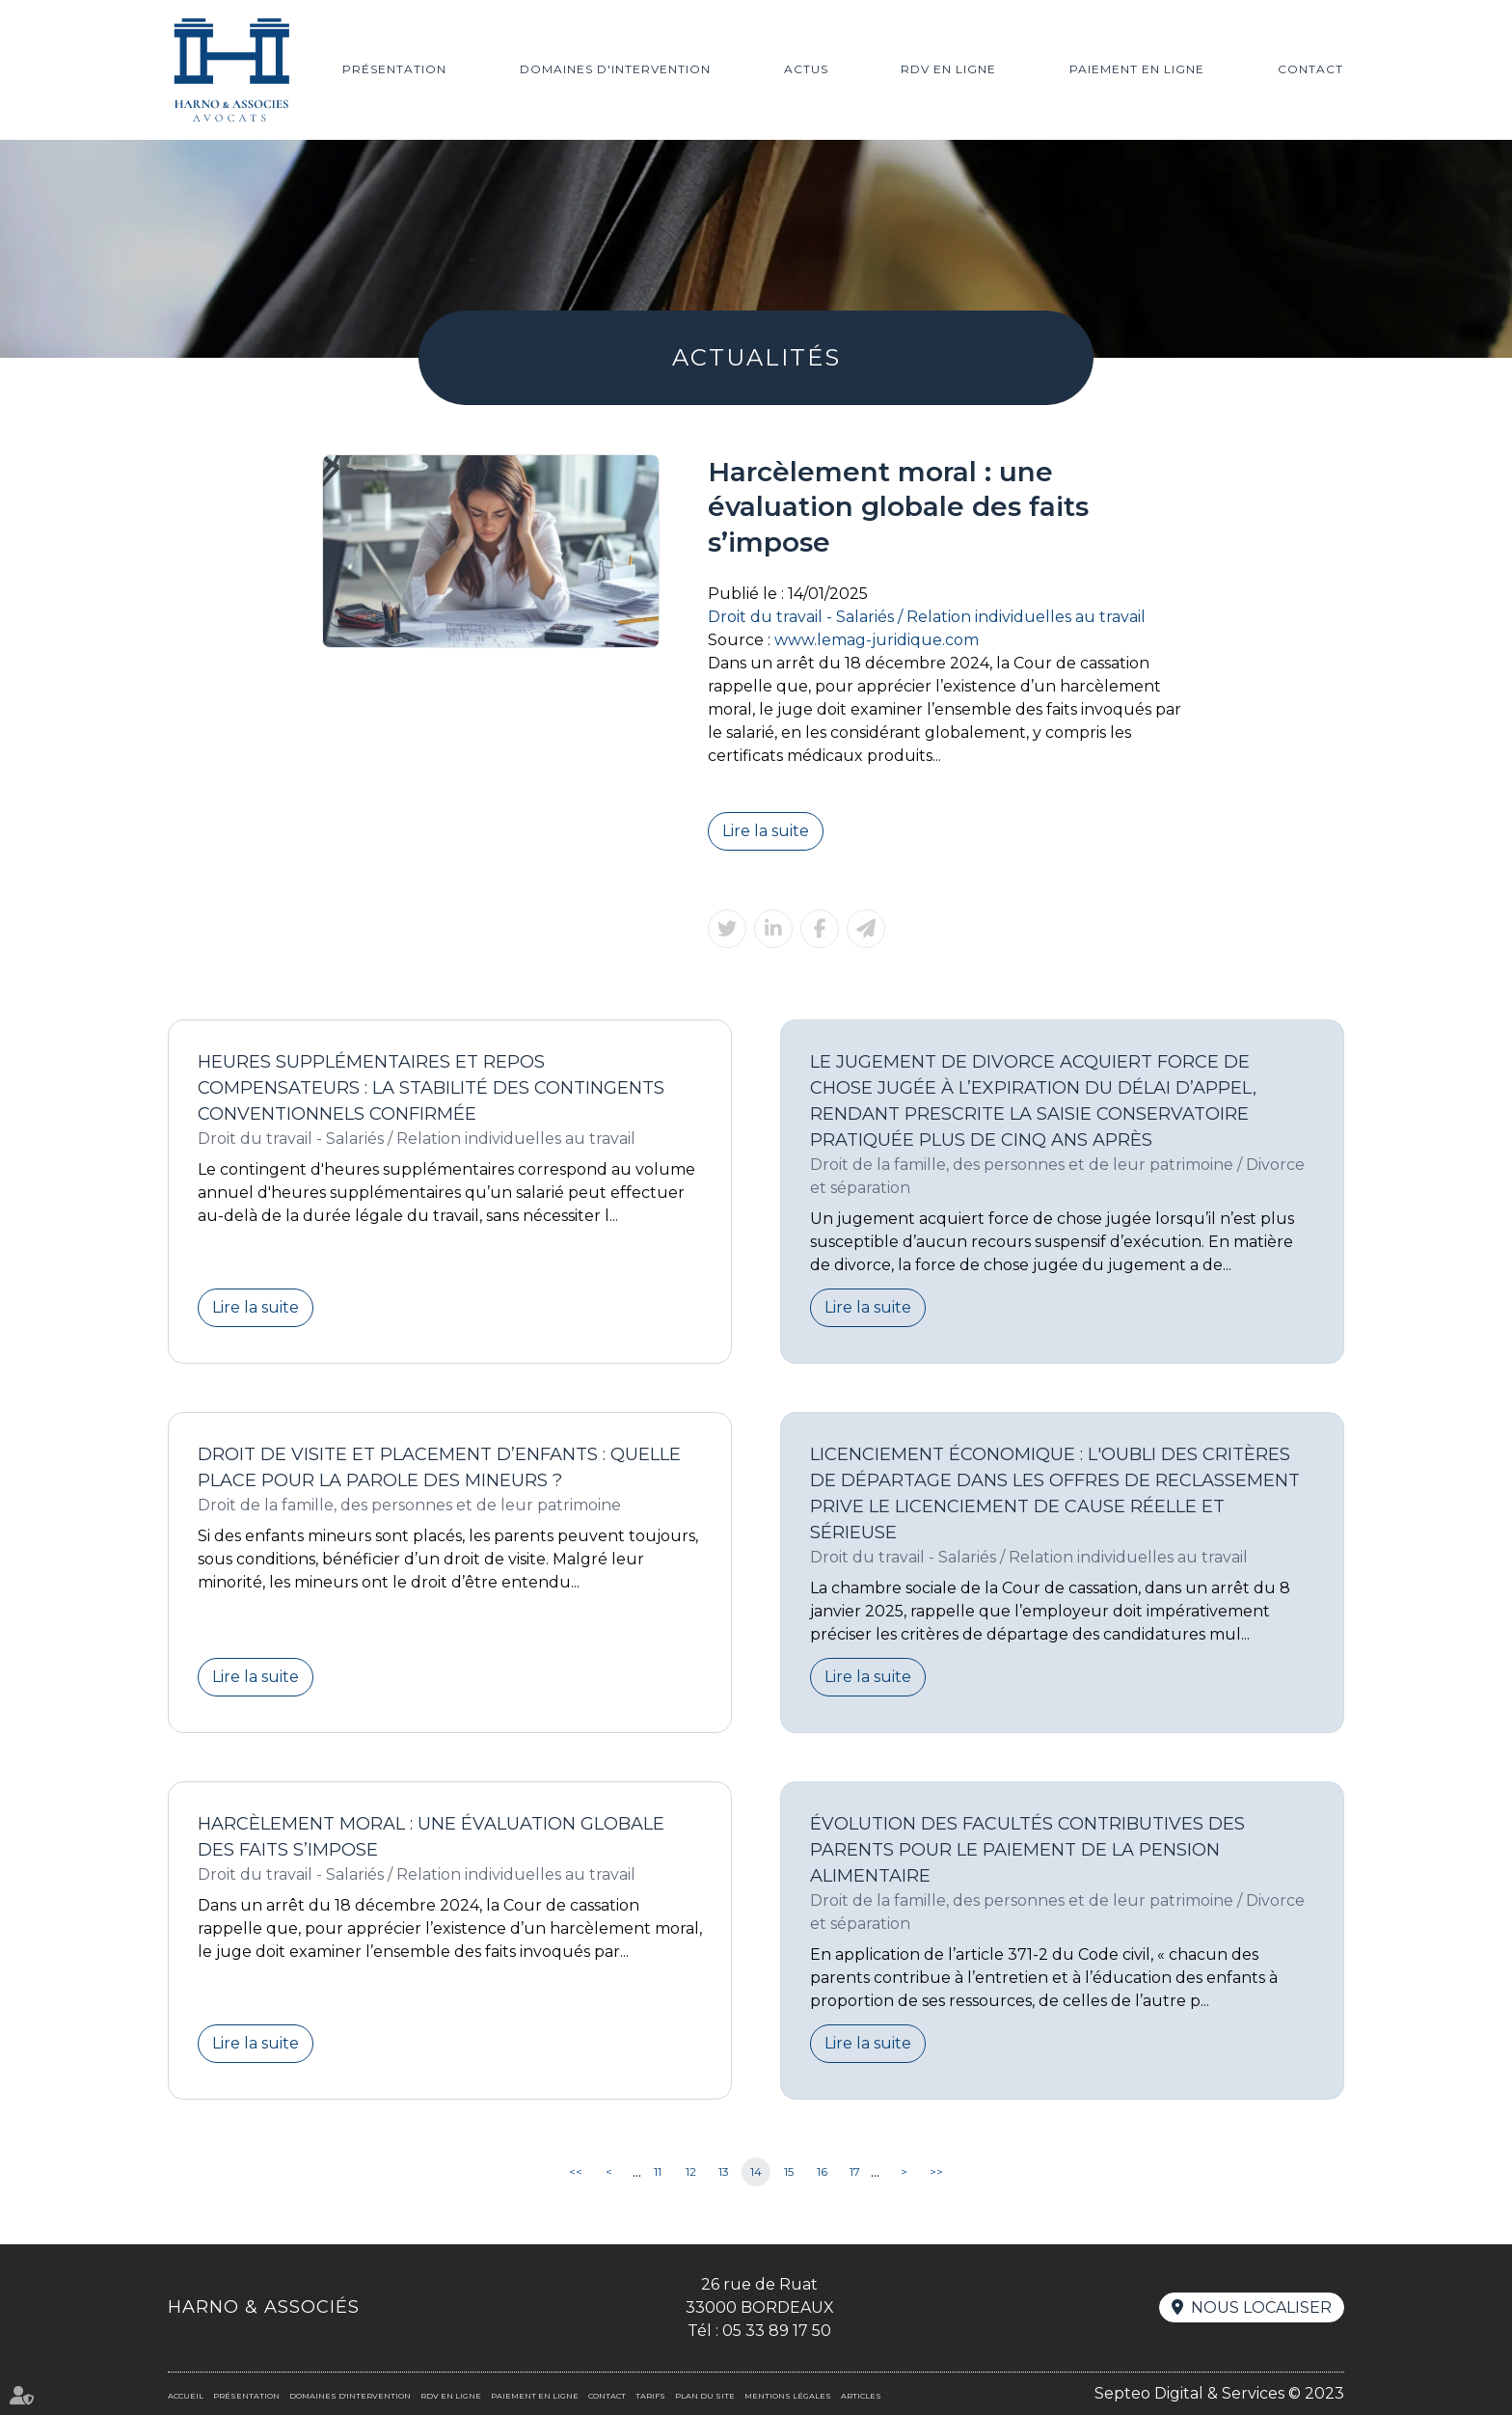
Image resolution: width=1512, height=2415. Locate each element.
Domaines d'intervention (615, 69)
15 (789, 2171)
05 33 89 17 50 (776, 2330)
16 (822, 2171)
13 (723, 2171)
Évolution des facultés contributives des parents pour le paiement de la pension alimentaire (1027, 1849)
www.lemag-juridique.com (876, 640)
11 (658, 2171)
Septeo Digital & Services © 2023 (1219, 2393)
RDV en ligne (948, 69)
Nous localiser (1261, 2307)
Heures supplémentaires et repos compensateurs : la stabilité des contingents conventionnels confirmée (431, 1088)
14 (756, 2171)
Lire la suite (765, 831)
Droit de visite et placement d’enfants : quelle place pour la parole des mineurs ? (439, 1467)
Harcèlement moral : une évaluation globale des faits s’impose (431, 1836)
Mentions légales (787, 2396)
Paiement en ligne (1136, 69)
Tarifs (650, 2396)
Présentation (394, 69)
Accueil (185, 2396)
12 (691, 2171)
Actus (806, 69)
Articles (861, 2396)
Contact (1310, 69)
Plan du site (705, 2396)
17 (855, 2171)
